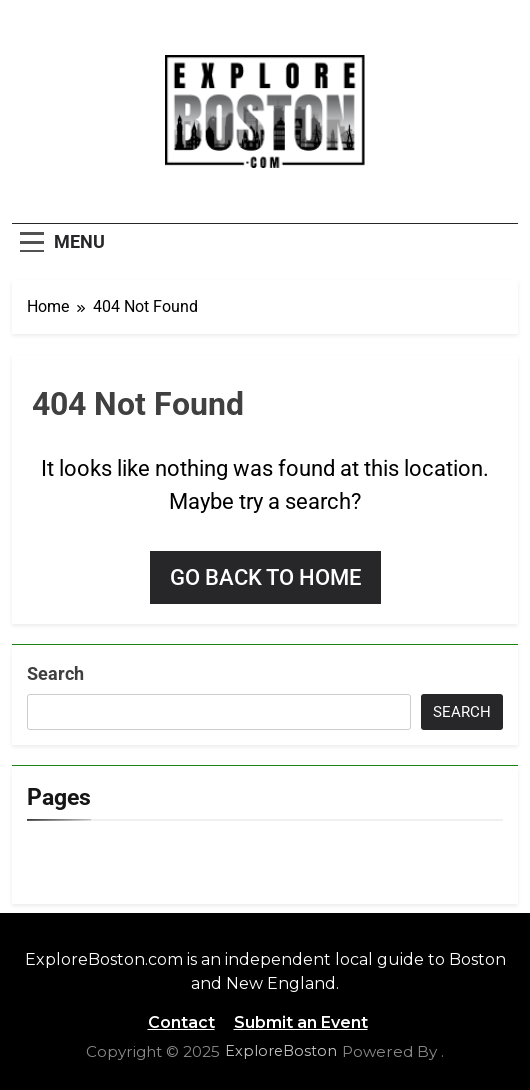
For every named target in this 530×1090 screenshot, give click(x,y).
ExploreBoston (281, 1051)
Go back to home (265, 577)
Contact (181, 1022)
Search (55, 673)
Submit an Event (301, 1022)
